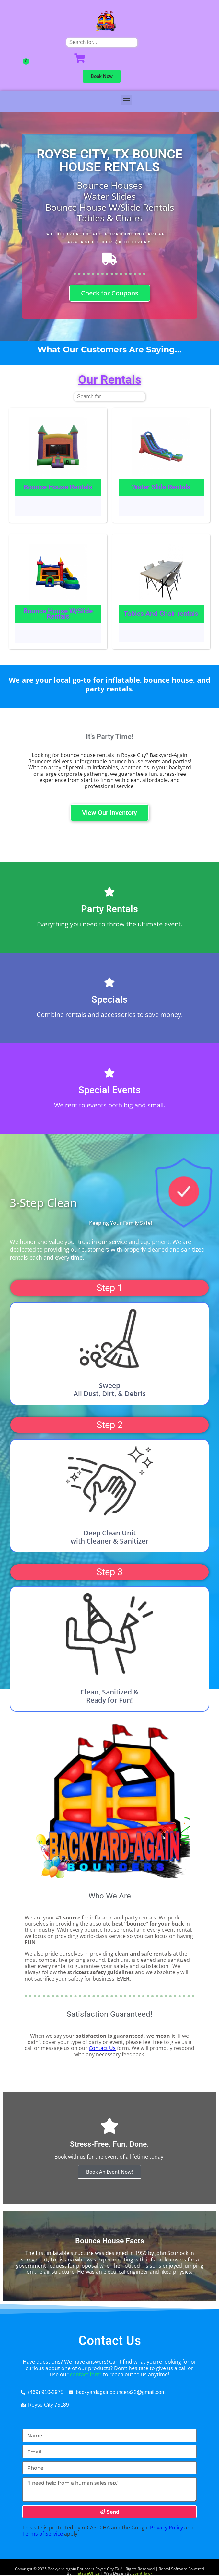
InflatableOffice (86, 2573)
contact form (86, 2374)
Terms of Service (42, 2533)
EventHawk (142, 2573)
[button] (126, 100)
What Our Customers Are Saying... (109, 349)
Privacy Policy (166, 2527)
